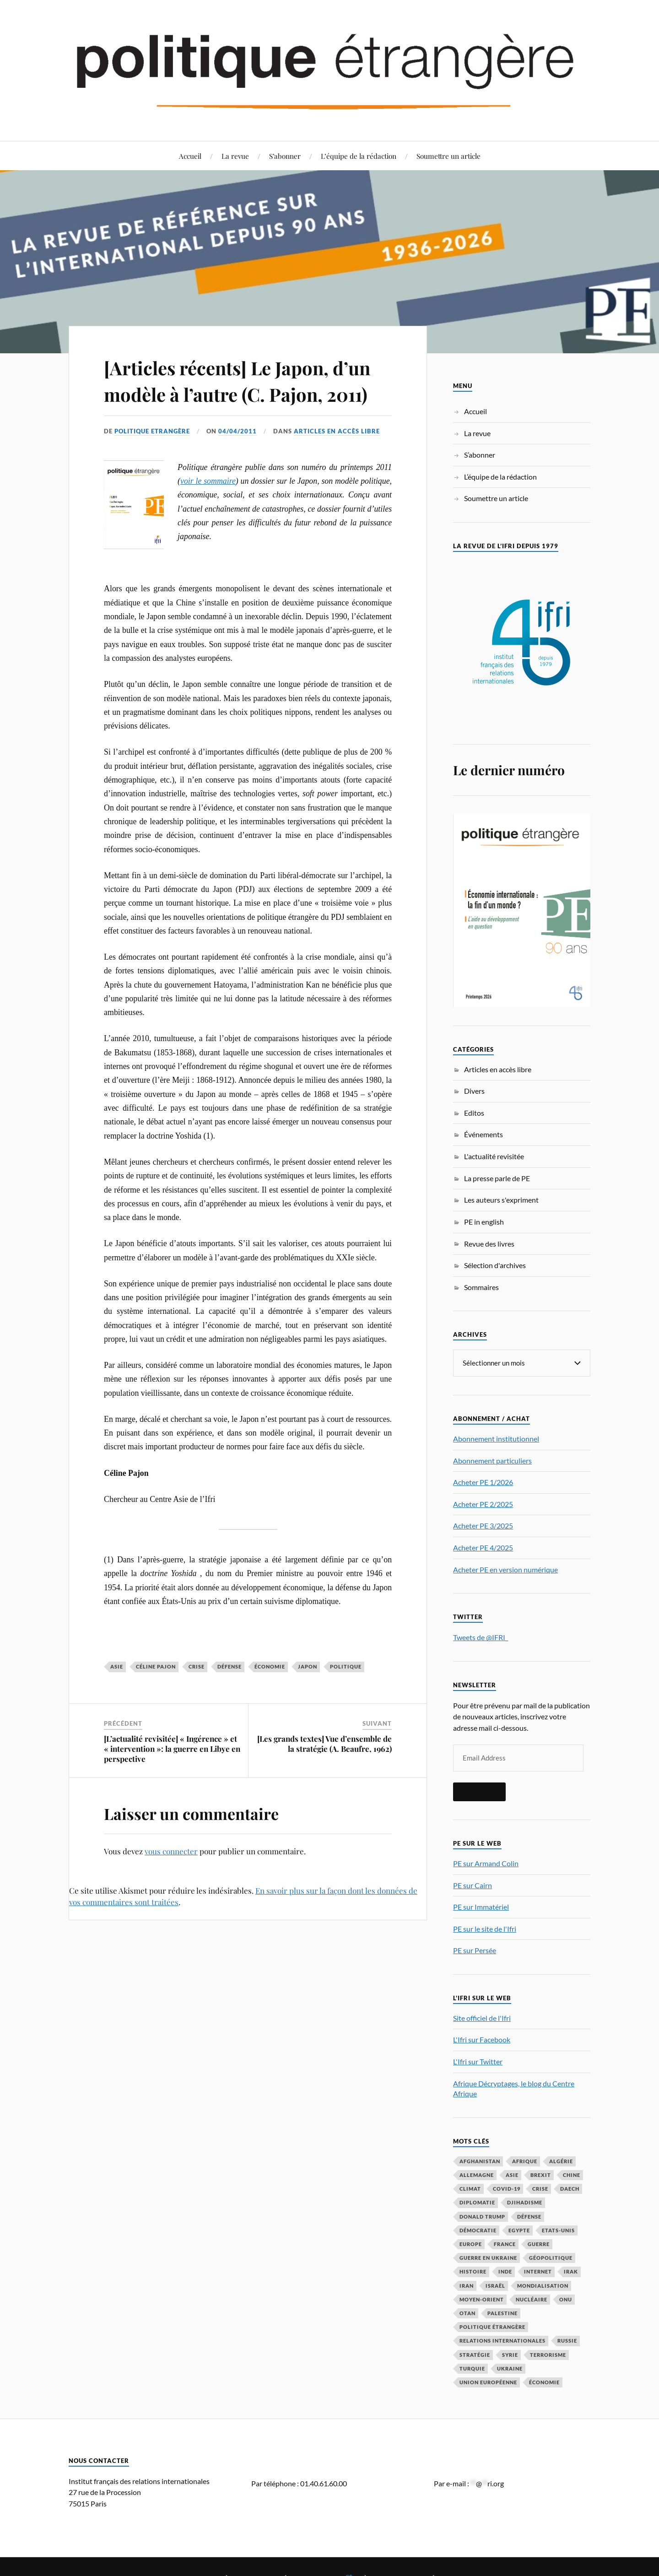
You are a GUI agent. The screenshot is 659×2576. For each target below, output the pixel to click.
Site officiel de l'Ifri (482, 2017)
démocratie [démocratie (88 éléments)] (478, 2230)
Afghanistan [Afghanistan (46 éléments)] (479, 2161)
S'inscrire (479, 1791)
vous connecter (171, 1878)
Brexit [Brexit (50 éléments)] (540, 2174)
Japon (307, 1693)
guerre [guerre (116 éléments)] (539, 2244)
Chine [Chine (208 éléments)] (571, 2174)
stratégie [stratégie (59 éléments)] (474, 2354)
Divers (474, 1090)
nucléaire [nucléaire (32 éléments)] (531, 2299)
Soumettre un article (448, 156)
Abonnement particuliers (492, 1460)
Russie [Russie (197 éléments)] (567, 2340)
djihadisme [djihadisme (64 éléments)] (524, 2202)
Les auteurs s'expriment (501, 1199)
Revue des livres (489, 1243)
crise (197, 1693)
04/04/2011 (237, 457)
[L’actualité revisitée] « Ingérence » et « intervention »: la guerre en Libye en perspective (172, 1775)
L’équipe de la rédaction (358, 156)
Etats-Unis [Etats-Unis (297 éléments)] (558, 2230)
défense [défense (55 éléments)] (529, 2216)
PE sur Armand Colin (486, 1862)
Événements (483, 1134)
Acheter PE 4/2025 (483, 1547)
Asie (116, 1693)
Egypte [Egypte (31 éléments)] (519, 2230)
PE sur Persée (474, 1949)
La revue (235, 156)
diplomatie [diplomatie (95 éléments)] (477, 2202)
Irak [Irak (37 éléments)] (571, 2271)
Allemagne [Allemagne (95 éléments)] (476, 2174)
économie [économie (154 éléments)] (544, 2382)
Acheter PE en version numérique (505, 1569)
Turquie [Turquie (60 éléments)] (472, 2368)
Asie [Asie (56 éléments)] (512, 2174)
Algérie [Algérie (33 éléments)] (561, 2161)
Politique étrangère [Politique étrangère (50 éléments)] (492, 2326)
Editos (474, 1112)
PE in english (484, 1221)
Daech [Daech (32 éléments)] (569, 2188)
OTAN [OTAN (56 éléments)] (467, 2313)
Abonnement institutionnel (496, 1438)
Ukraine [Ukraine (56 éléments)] (510, 2368)
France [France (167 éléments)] (505, 2244)
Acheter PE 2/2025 (483, 1503)
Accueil (190, 156)
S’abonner (285, 156)
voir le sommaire (208, 507)
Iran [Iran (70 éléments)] (466, 2285)
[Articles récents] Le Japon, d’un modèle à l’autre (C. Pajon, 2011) (247, 393)
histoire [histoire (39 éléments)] (472, 2271)
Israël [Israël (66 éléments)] (495, 2285)
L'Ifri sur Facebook (481, 2039)
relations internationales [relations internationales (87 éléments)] (502, 2340)
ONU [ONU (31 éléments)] (565, 2299)
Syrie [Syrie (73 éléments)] (510, 2354)
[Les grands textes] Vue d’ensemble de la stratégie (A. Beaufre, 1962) (324, 1770)
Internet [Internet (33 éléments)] (538, 2271)
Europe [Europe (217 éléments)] (470, 2244)
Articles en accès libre (337, 457)
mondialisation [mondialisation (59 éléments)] (542, 2285)
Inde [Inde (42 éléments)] (505, 2271)
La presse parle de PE (497, 1178)
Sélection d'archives (495, 1265)
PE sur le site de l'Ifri (484, 1928)
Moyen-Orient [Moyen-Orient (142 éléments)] (481, 2299)
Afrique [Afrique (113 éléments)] (524, 2161)
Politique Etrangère (152, 457)
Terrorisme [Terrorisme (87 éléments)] (548, 2354)
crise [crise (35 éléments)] (540, 2188)
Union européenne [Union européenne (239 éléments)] (488, 2382)
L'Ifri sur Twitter (477, 2061)
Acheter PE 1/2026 (483, 1481)
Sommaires (481, 1287)
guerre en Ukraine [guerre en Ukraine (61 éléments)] (488, 2257)
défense (229, 1693)
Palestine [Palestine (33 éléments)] (502, 2313)
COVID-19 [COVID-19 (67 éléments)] (506, 2188)
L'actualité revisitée (494, 1156)
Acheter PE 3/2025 (483, 1525)
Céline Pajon (156, 1693)
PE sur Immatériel (481, 1906)
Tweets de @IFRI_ (480, 1636)
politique (346, 1693)
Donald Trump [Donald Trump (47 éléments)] (482, 2216)
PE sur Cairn (472, 1884)
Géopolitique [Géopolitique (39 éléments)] (551, 2257)
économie (269, 1693)
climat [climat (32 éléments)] (470, 2188)
